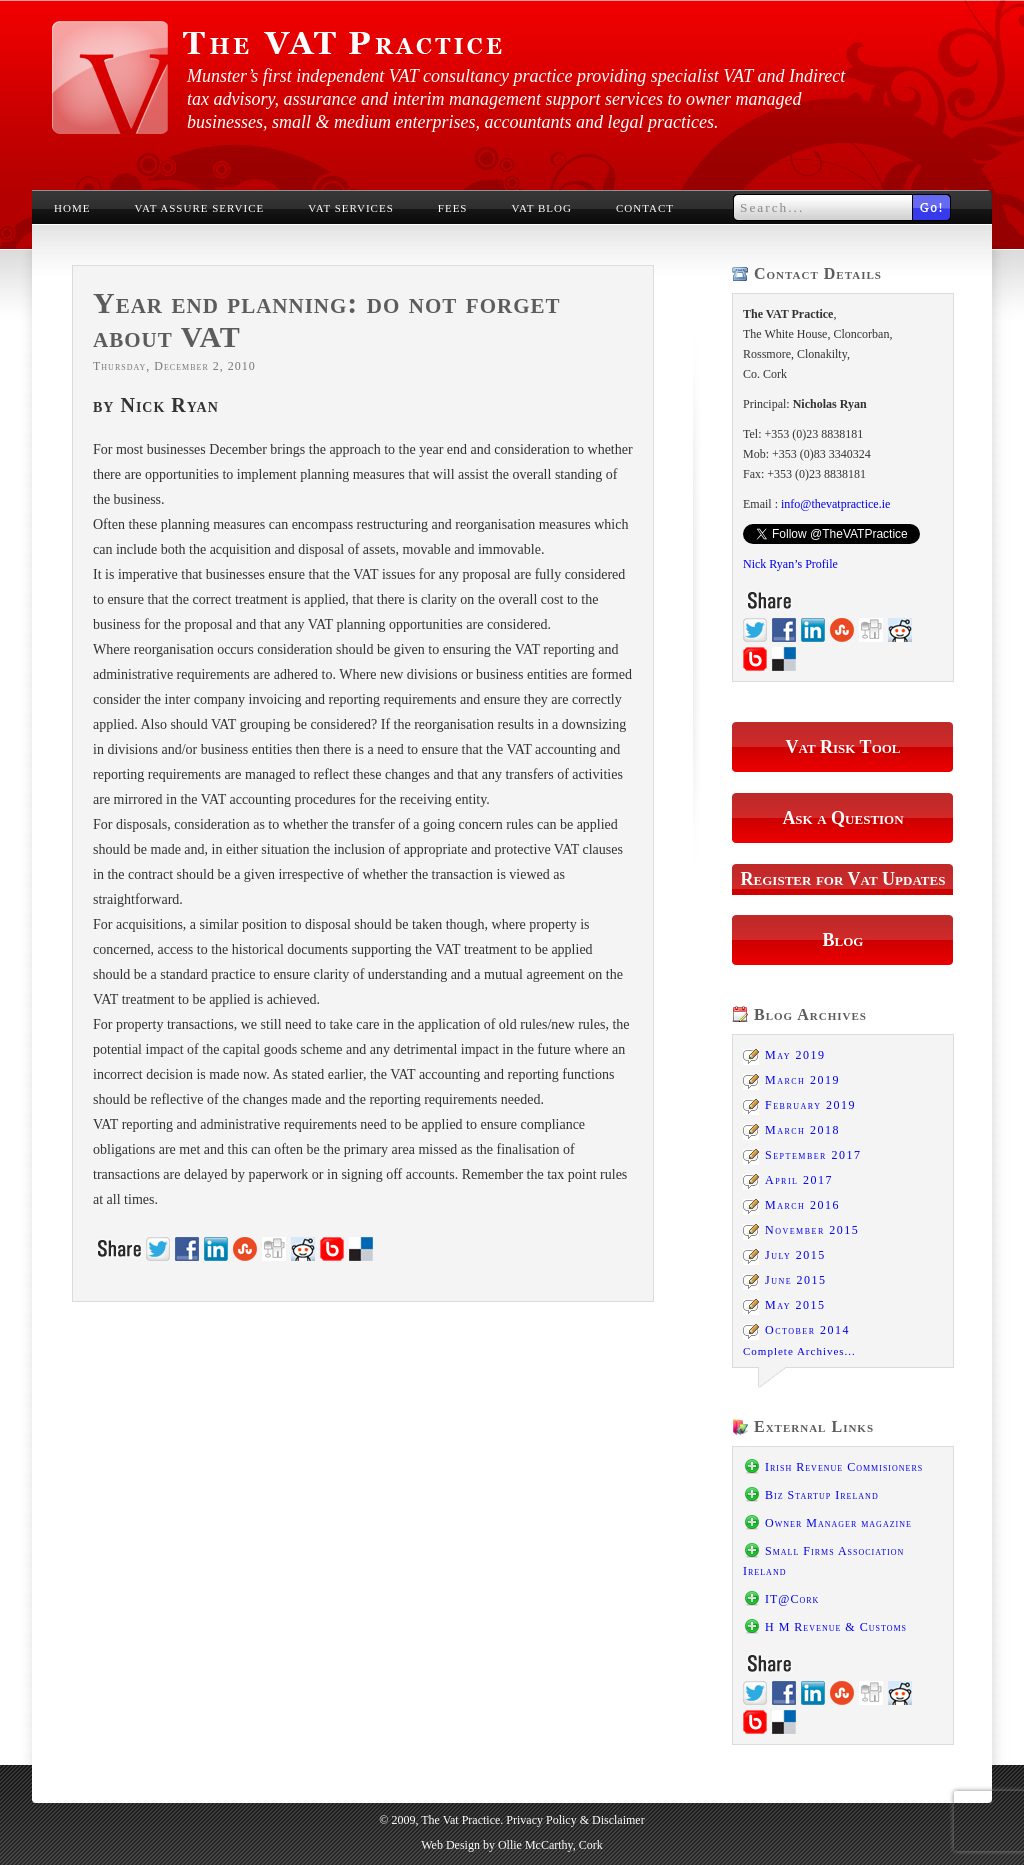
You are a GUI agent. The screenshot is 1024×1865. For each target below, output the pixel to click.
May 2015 (795, 1305)
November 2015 (812, 1230)
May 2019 (795, 1055)
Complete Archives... (799, 1351)
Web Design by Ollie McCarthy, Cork (512, 1845)
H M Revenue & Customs (836, 1627)
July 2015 (795, 1255)
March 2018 (802, 1130)
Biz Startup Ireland (822, 1495)
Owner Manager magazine (838, 1523)
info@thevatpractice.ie (835, 504)
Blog (843, 940)
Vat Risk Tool (842, 747)
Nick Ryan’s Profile (790, 564)
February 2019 (810, 1105)
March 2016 (802, 1205)
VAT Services (351, 208)
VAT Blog (542, 208)
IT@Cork (792, 1599)
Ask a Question (842, 818)
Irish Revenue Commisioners (844, 1467)
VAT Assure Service (199, 208)
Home (72, 208)
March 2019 (802, 1080)
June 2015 (796, 1280)
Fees (453, 208)
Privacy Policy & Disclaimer (575, 1820)
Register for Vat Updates (843, 879)
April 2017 (799, 1180)
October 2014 (807, 1330)
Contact (645, 208)
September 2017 (813, 1155)
